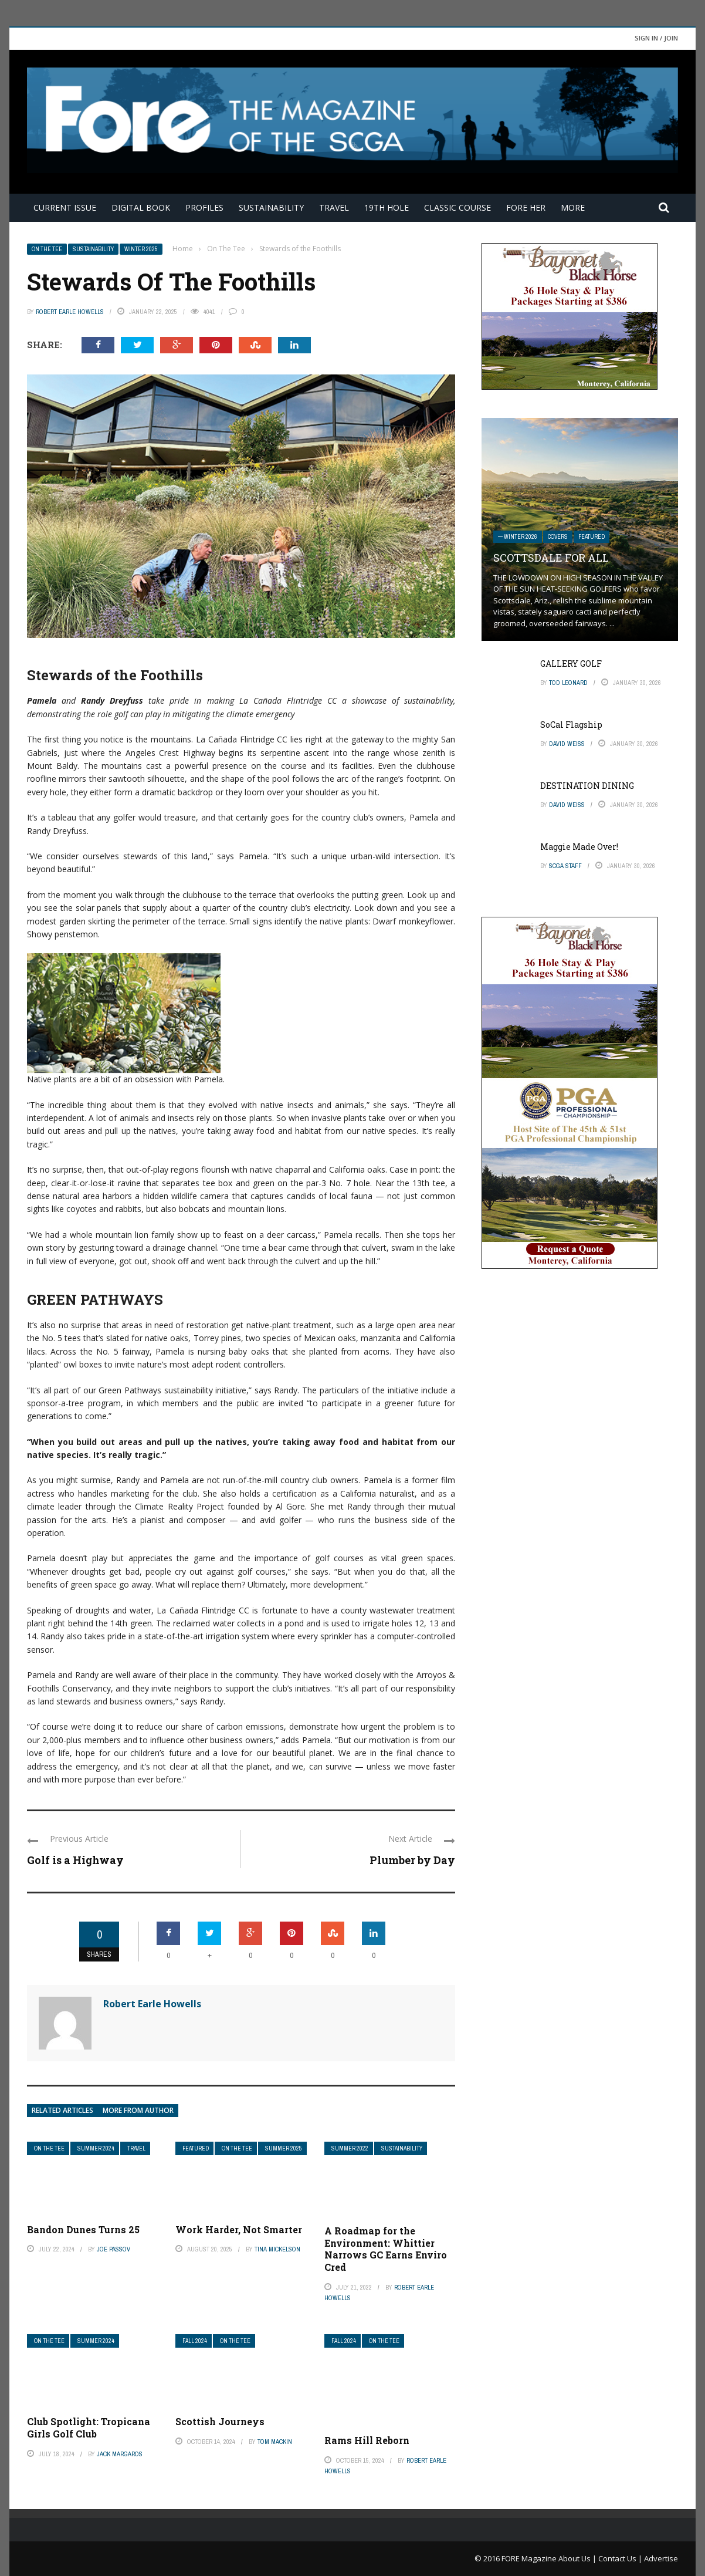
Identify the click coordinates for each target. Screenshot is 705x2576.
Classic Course (457, 207)
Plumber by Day (412, 1860)
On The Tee (47, 249)
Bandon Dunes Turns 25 (83, 2229)
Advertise (661, 2558)
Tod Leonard (568, 682)
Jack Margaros (120, 2454)
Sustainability (271, 207)
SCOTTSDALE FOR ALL (551, 558)
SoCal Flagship (571, 724)
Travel (334, 207)
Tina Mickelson (277, 2249)
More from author (138, 2110)
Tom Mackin (274, 2441)
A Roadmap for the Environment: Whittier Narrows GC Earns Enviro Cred (385, 2248)
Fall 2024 (194, 2341)
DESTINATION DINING (587, 785)
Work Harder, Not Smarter (238, 2229)
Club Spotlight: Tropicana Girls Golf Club (88, 2427)
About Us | (578, 2558)
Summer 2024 (95, 2148)
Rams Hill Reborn (366, 2440)
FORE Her (525, 207)
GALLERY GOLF (571, 663)
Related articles (62, 2110)
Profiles (204, 207)
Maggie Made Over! (579, 846)
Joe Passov (113, 2249)
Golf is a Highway (75, 1860)
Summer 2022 (349, 2148)
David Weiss (567, 744)
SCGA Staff (565, 866)
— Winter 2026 (517, 537)
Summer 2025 (283, 2148)
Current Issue (64, 207)
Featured (195, 2148)
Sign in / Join (656, 37)
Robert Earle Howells (70, 312)
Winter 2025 (141, 249)
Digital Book (140, 207)
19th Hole (386, 207)
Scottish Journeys (220, 2421)
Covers (558, 537)
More (573, 207)
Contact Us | (621, 2558)
